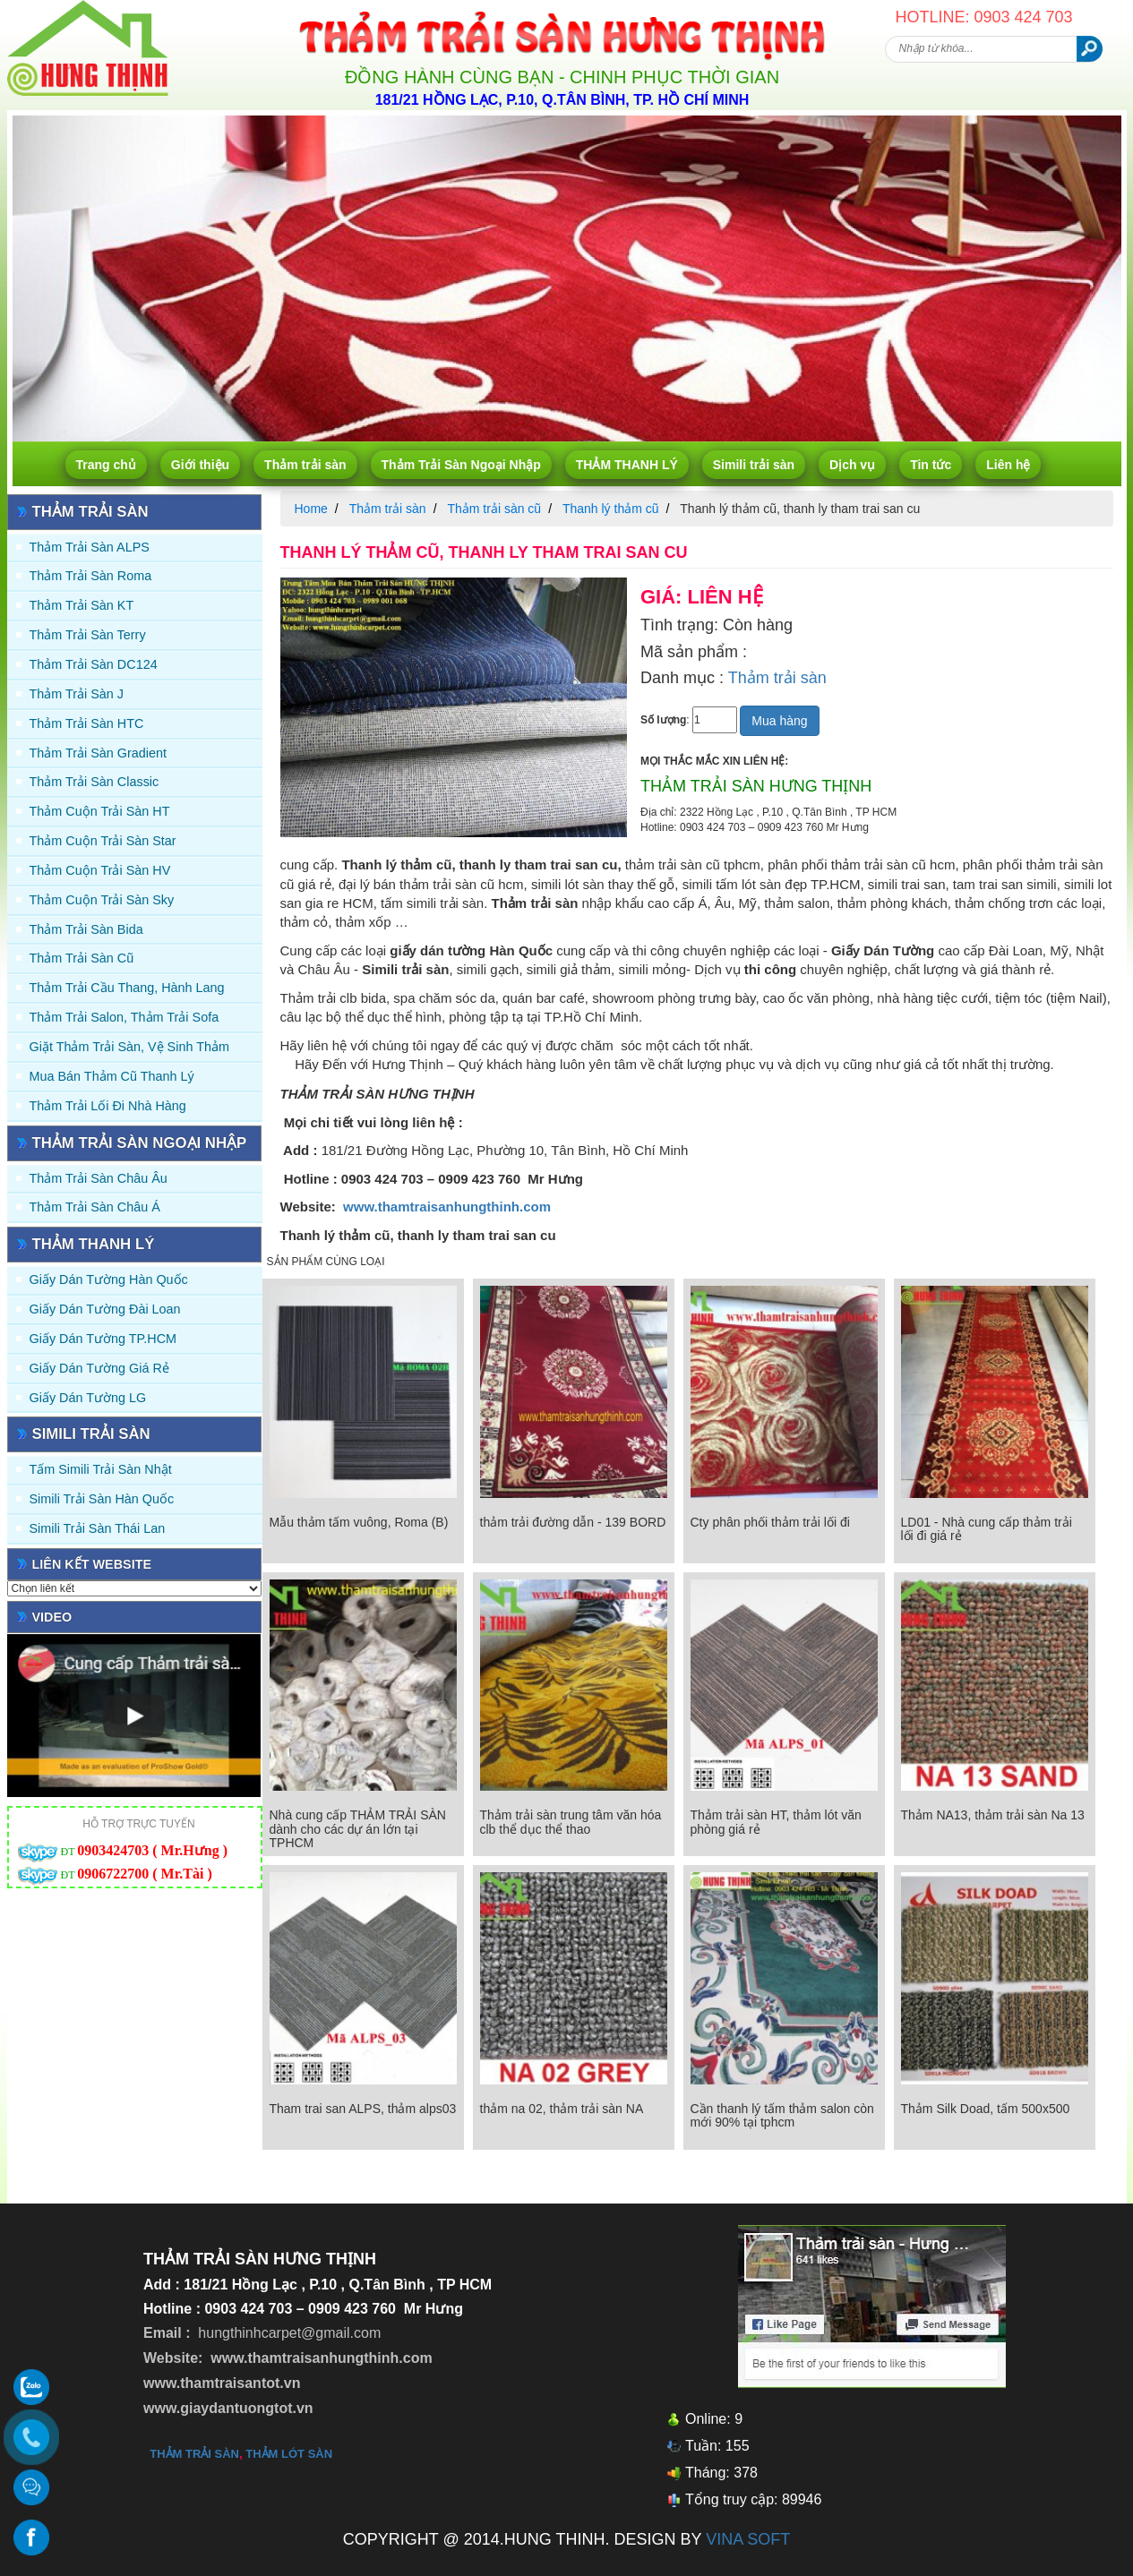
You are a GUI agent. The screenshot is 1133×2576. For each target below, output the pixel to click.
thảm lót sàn (288, 2453)
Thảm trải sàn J (77, 694)
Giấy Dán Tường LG (88, 1398)
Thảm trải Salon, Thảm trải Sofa (124, 1017)
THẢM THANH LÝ (627, 465)
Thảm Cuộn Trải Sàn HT (100, 811)
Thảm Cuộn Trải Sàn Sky (102, 900)
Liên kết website (92, 1564)
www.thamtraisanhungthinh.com (447, 1206)
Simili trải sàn (753, 465)
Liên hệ (1008, 465)
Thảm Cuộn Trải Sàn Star (103, 841)
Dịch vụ (852, 465)
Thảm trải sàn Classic (94, 782)
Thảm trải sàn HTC (87, 723)
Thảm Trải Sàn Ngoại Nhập (461, 465)
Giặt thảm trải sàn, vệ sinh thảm (129, 1047)
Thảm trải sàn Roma (91, 576)
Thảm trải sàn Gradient (98, 753)
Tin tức (930, 465)
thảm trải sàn (194, 2453)
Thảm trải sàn (305, 465)
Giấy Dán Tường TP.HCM (103, 1338)
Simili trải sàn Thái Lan (98, 1528)
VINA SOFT (748, 2539)
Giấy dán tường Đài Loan (105, 1309)
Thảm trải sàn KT (82, 605)
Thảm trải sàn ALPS (90, 547)
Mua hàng (779, 721)
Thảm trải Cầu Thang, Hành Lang (127, 987)
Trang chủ (106, 465)
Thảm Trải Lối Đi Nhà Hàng (108, 1106)
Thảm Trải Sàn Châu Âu (98, 1178)
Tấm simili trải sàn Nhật (101, 1469)
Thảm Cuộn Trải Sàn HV (100, 870)
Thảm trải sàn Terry (88, 635)
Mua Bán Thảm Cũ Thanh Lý (112, 1076)
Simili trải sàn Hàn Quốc (102, 1499)
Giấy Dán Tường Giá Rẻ (99, 1368)
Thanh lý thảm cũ (610, 508)
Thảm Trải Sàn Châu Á (95, 1207)
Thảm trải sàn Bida (86, 929)
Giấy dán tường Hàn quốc (109, 1279)
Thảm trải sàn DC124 (94, 664)
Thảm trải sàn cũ (82, 958)
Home (311, 508)
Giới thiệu (200, 465)
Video (52, 1617)
